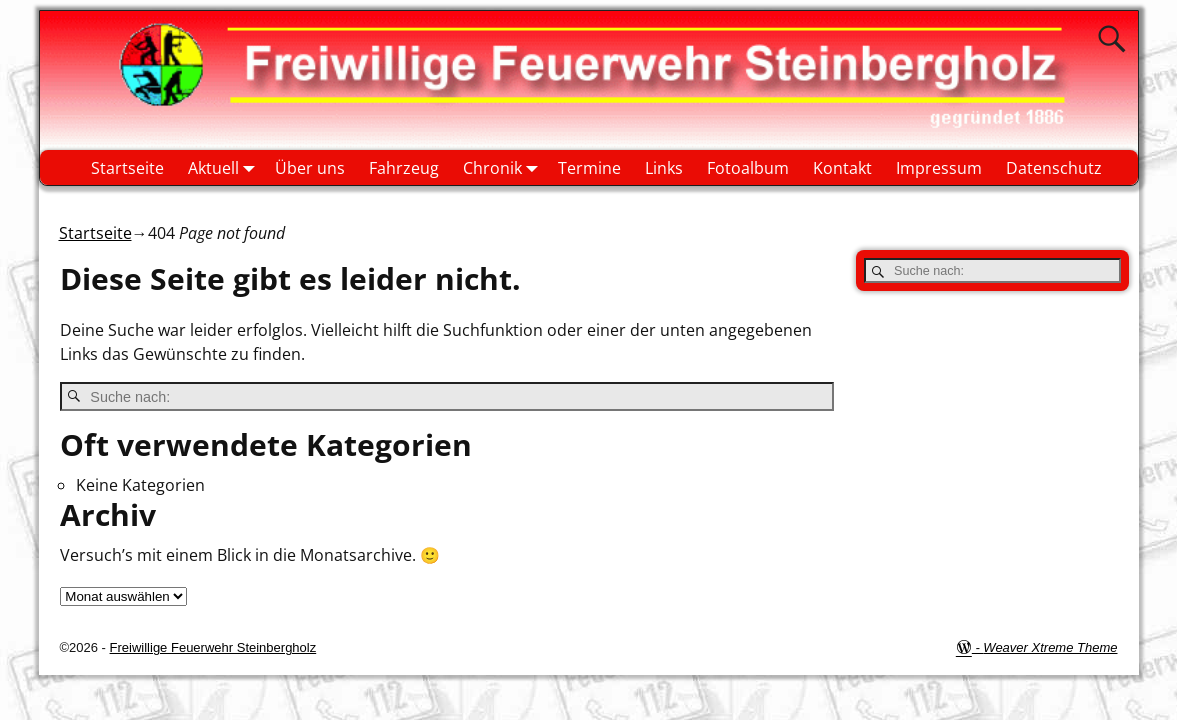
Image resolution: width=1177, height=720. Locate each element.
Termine (589, 168)
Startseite (127, 168)
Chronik (504, 167)
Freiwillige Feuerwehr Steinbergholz (213, 647)
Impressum (939, 168)
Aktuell (225, 167)
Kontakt (842, 168)
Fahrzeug (404, 168)
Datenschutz (1054, 168)
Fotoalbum (748, 168)
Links (664, 168)
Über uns (310, 168)
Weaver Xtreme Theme (1050, 647)
